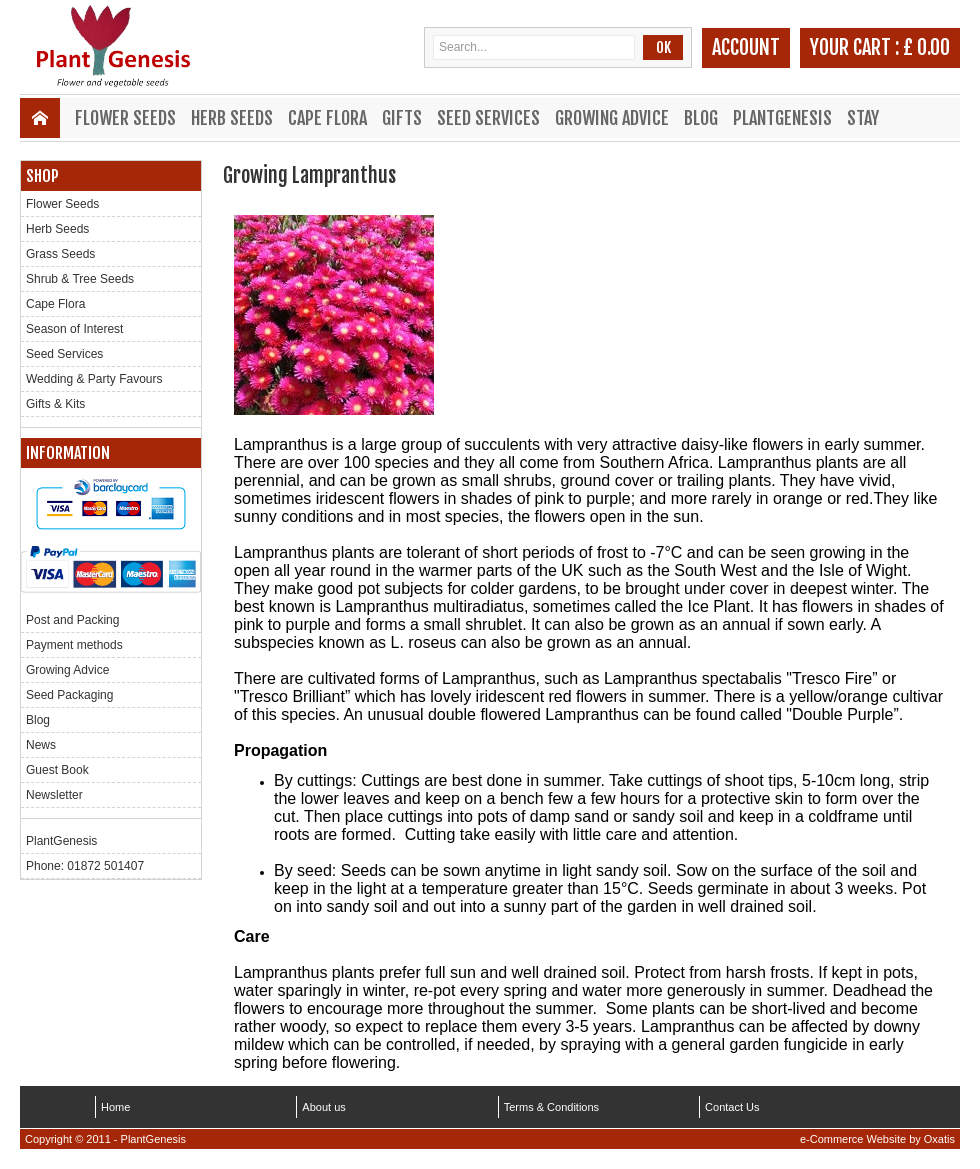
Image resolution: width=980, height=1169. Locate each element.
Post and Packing (72, 620)
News (41, 745)
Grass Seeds (60, 254)
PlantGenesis (782, 118)
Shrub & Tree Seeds (80, 279)
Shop (42, 176)
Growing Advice (612, 118)
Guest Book (57, 770)
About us (323, 1107)
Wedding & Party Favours (94, 379)
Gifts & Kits (55, 404)
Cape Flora (327, 118)
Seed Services (488, 118)
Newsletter (54, 795)
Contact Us (732, 1107)
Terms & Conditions (551, 1107)
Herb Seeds (232, 118)
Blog (701, 118)
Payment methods (74, 645)
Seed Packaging (69, 695)
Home (115, 1107)
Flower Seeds (125, 118)
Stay (863, 118)
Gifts (402, 118)
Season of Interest (74, 329)
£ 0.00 (926, 47)
